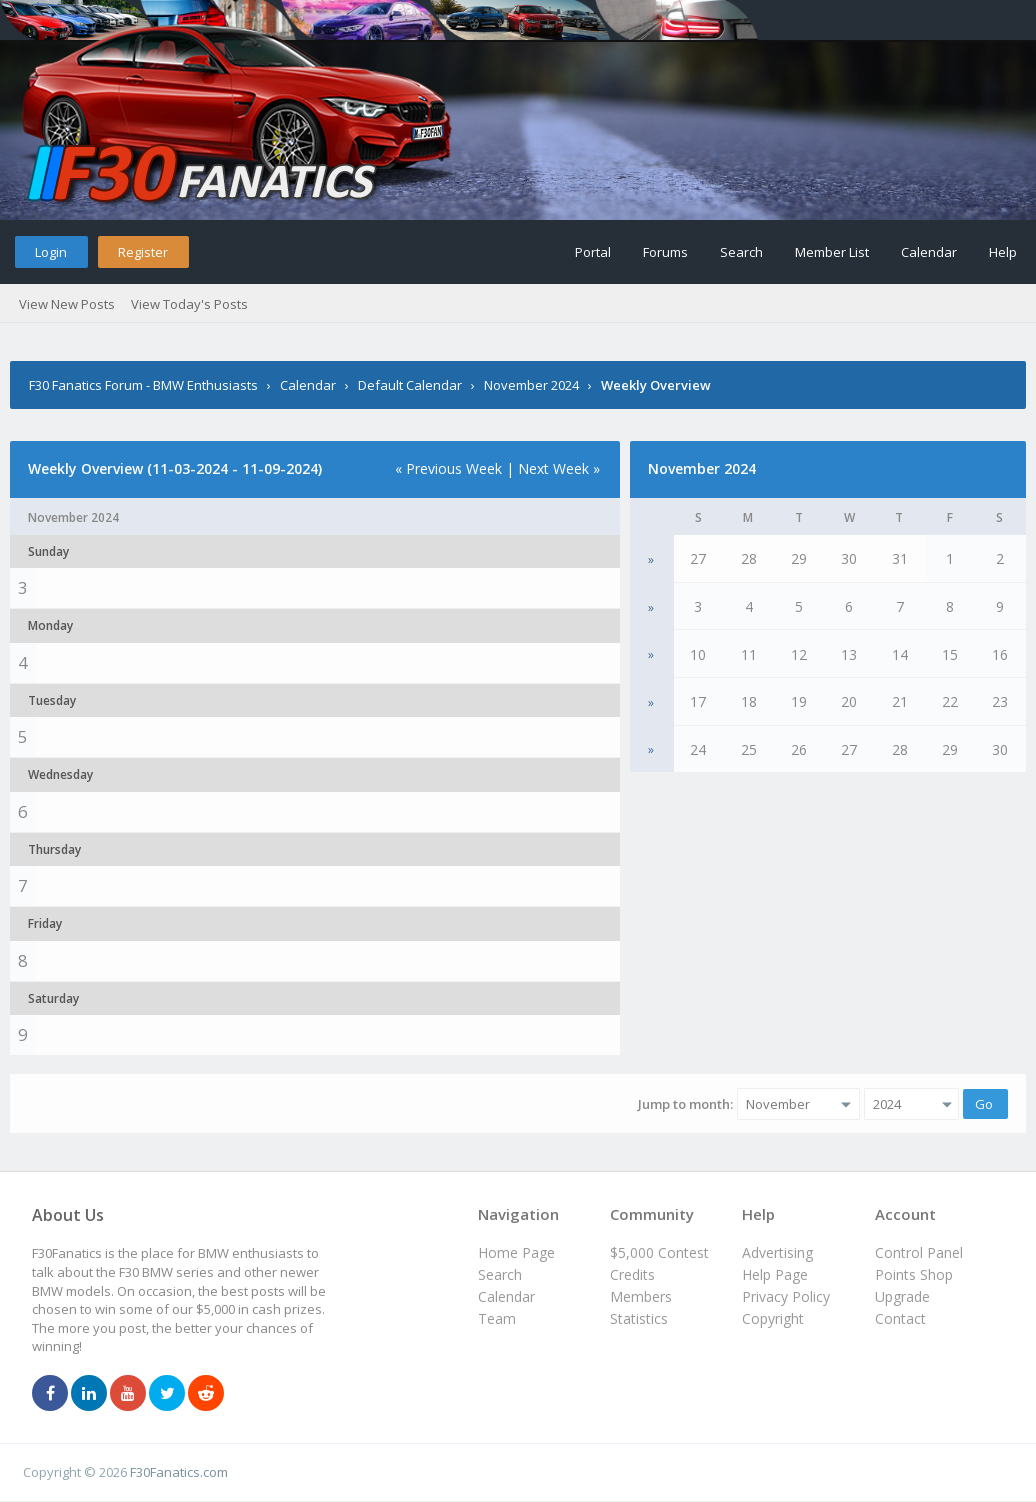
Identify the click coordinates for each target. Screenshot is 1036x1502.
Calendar (929, 252)
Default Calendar (410, 385)
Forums (665, 252)
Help (1003, 252)
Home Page (516, 1252)
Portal (593, 252)
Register (143, 252)
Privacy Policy (786, 1296)
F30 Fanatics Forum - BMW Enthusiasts (143, 385)
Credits (632, 1274)
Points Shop (914, 1274)
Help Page (775, 1274)
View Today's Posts (189, 304)
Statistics (639, 1318)
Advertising (777, 1252)
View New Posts (67, 304)
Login (51, 252)
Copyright (773, 1318)
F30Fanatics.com (179, 1472)
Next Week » (559, 468)
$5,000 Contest (659, 1252)
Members (641, 1296)
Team (497, 1318)
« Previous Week (448, 468)
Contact (900, 1318)
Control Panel (919, 1252)
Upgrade (902, 1296)
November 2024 (531, 385)
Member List (832, 252)
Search (741, 252)
